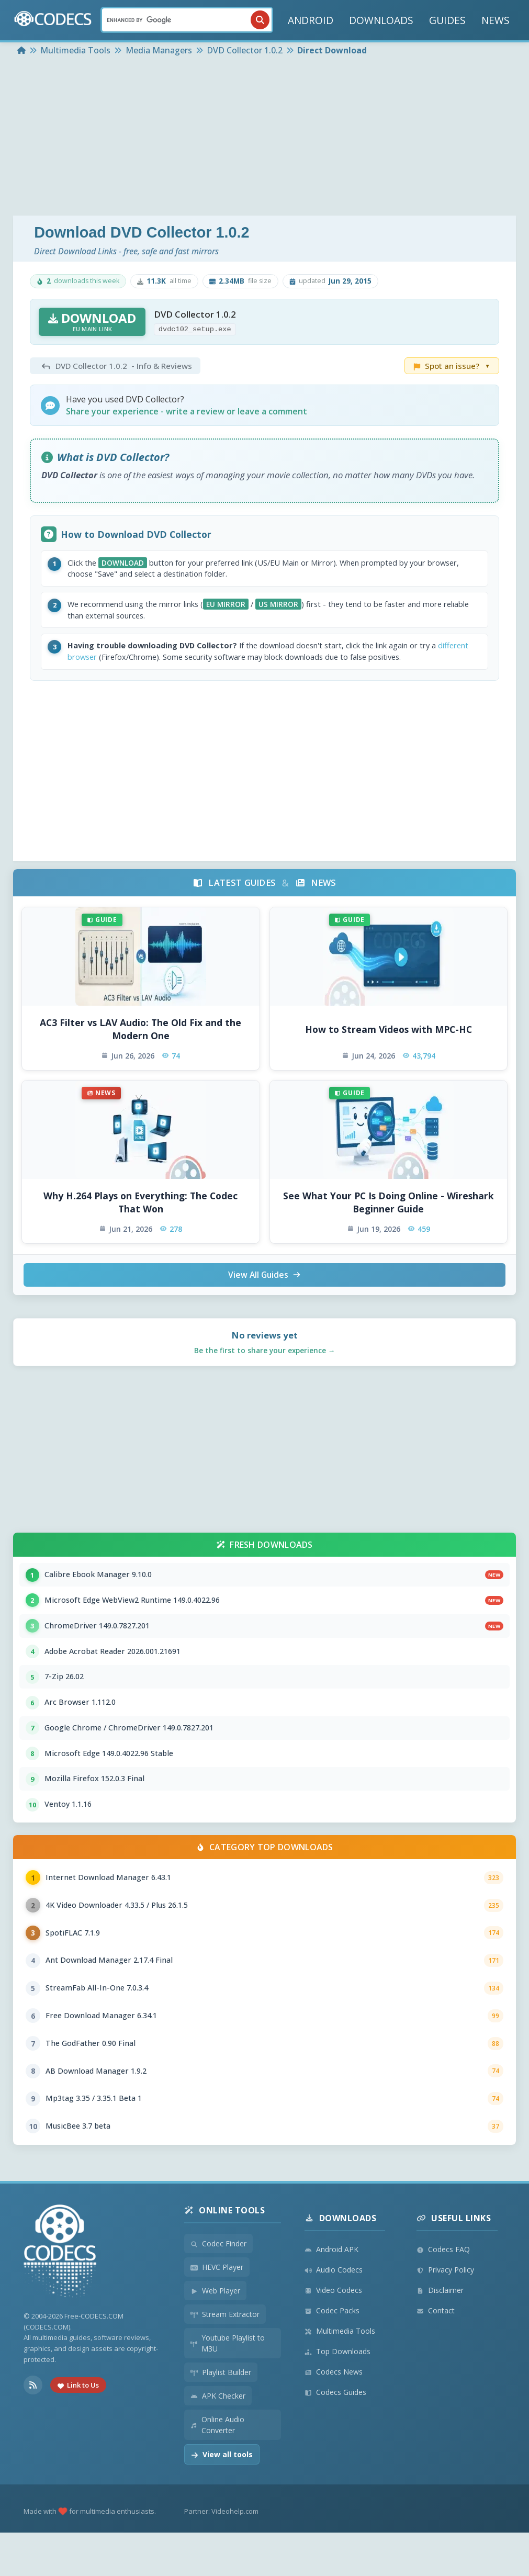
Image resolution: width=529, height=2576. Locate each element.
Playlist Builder (220, 2416)
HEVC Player (216, 2310)
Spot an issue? (451, 366)
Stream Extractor (225, 2358)
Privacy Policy (445, 2313)
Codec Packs (332, 2354)
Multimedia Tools (340, 2374)
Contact (436, 2354)
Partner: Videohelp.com (221, 2554)
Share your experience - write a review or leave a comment (186, 411)
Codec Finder (218, 2287)
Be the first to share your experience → (264, 1360)
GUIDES (447, 20)
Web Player (215, 2334)
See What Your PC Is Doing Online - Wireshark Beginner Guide (388, 1211)
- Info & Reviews (115, 365)
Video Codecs (333, 2333)
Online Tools (224, 2253)
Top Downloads (337, 2395)
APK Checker (217, 2439)
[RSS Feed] (33, 2428)
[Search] (187, 19)
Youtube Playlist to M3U (227, 2386)
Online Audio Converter (217, 2468)
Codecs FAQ (443, 2293)
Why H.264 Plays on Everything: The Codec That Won (140, 1211)
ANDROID (310, 20)
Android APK (331, 2293)
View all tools (222, 2498)
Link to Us (78, 2428)
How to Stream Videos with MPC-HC (388, 1038)
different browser (104, 665)
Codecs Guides (335, 2435)
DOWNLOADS (381, 20)
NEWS (495, 20)
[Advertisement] (265, 137)
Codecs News (334, 2415)
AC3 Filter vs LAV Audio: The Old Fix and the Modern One (140, 1038)
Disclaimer (440, 2333)
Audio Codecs (334, 2313)
